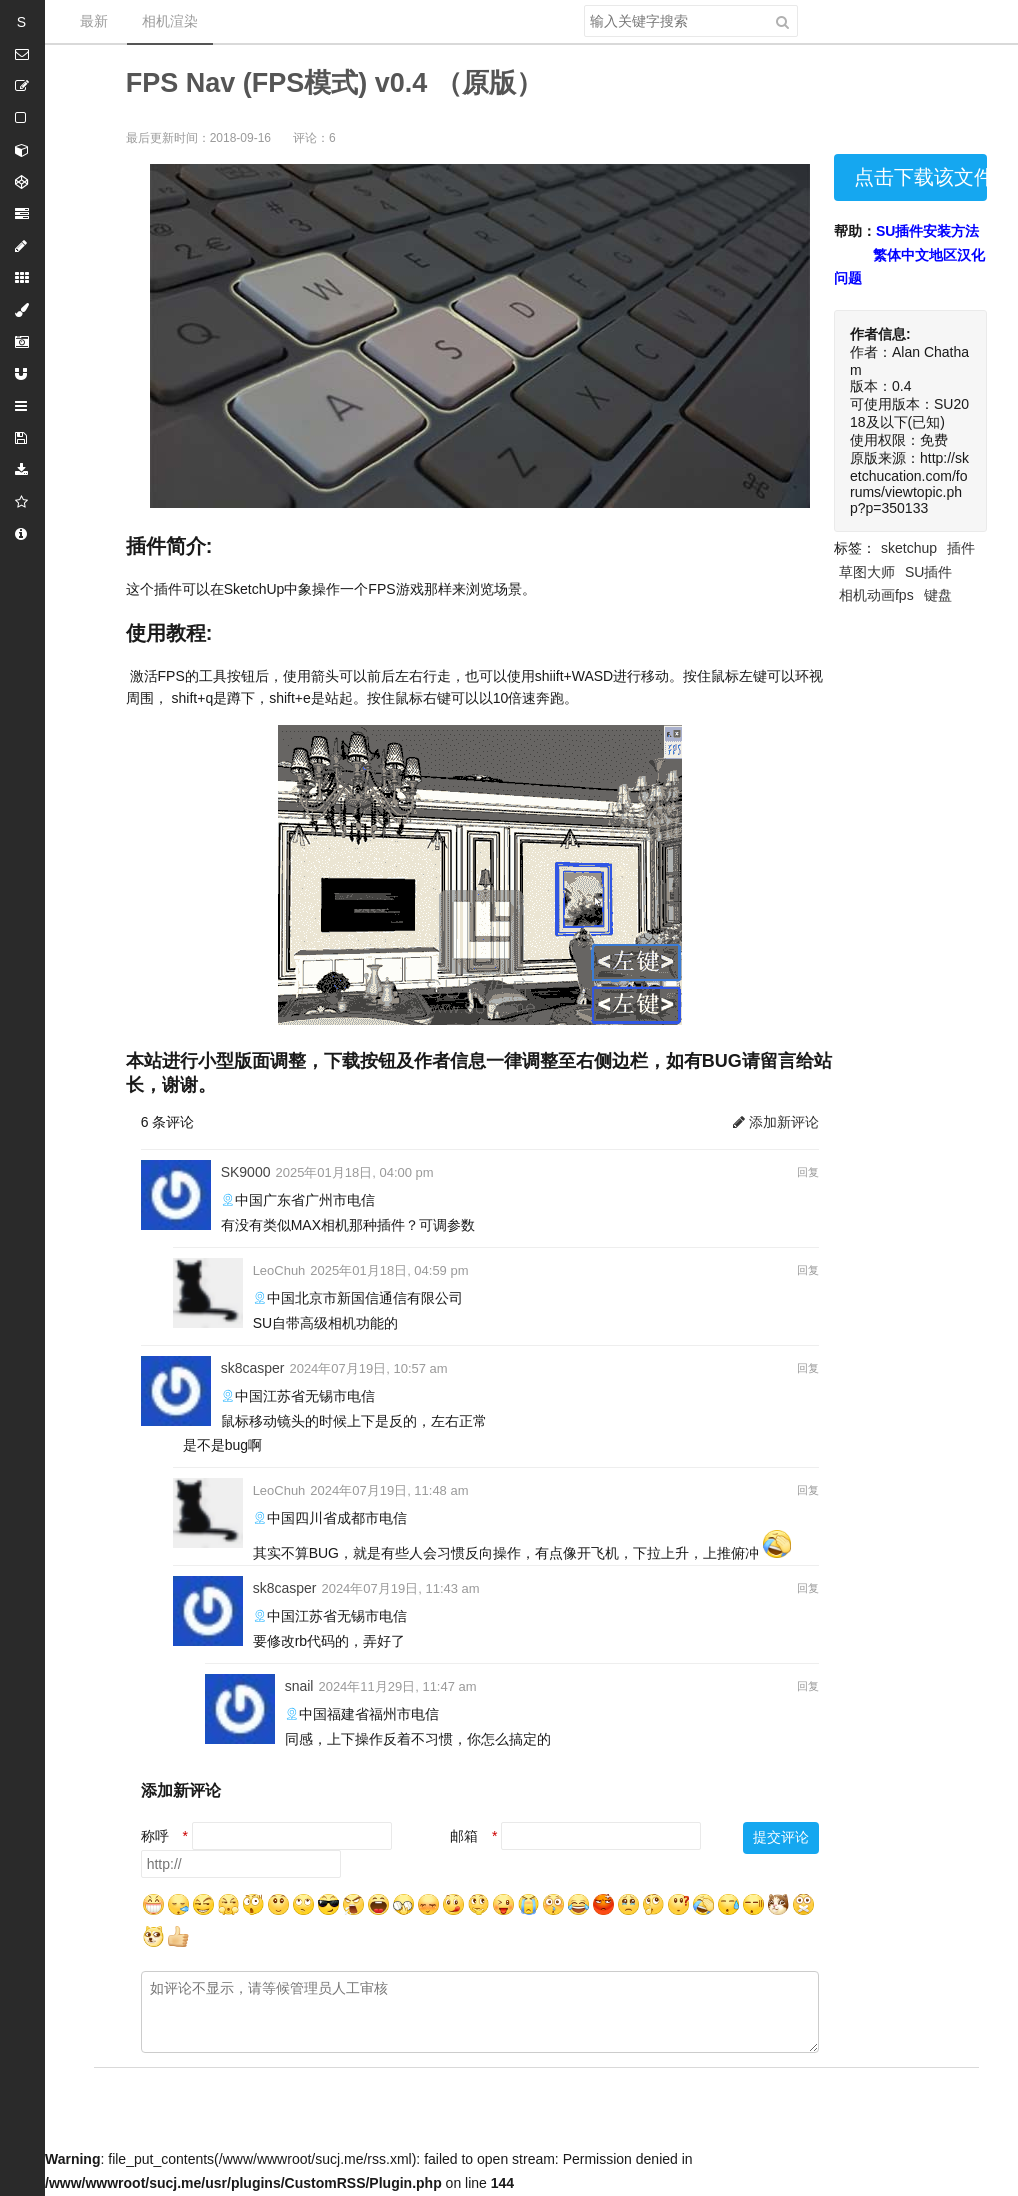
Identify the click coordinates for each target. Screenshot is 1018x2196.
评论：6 (314, 138)
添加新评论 (776, 1122)
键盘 (938, 595)
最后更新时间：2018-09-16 (198, 138)
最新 (94, 21)
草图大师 (867, 572)
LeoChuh (279, 1270)
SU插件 (928, 572)
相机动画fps (876, 595)
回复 (808, 1172)
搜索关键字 (583, 4)
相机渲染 (170, 21)
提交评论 (781, 1837)
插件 (961, 548)
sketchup (909, 548)
